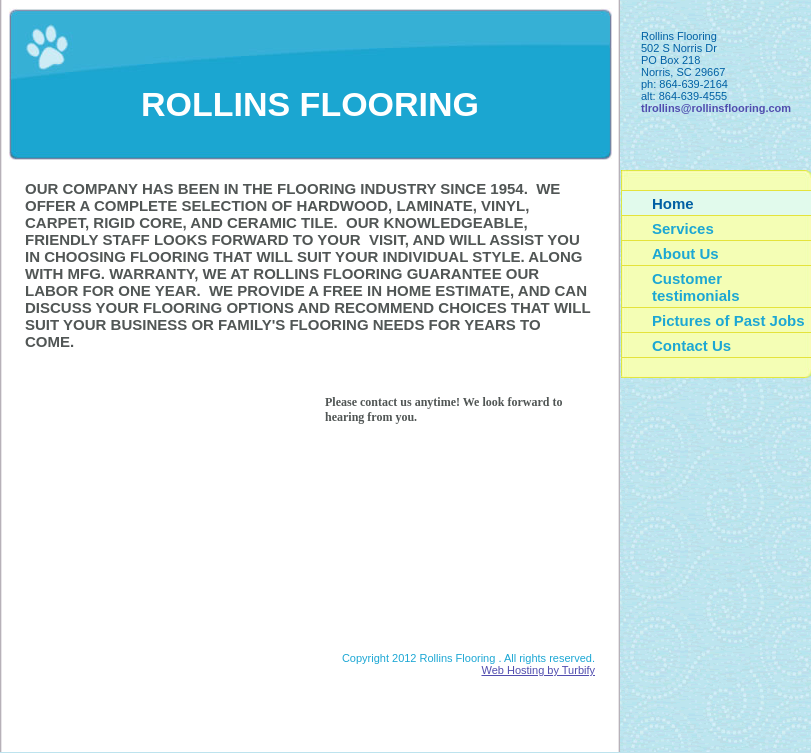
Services (683, 228)
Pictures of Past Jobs (728, 320)
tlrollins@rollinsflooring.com (716, 108)
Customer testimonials (696, 287)
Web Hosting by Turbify (538, 670)
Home (673, 203)
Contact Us (691, 345)
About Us (685, 253)
